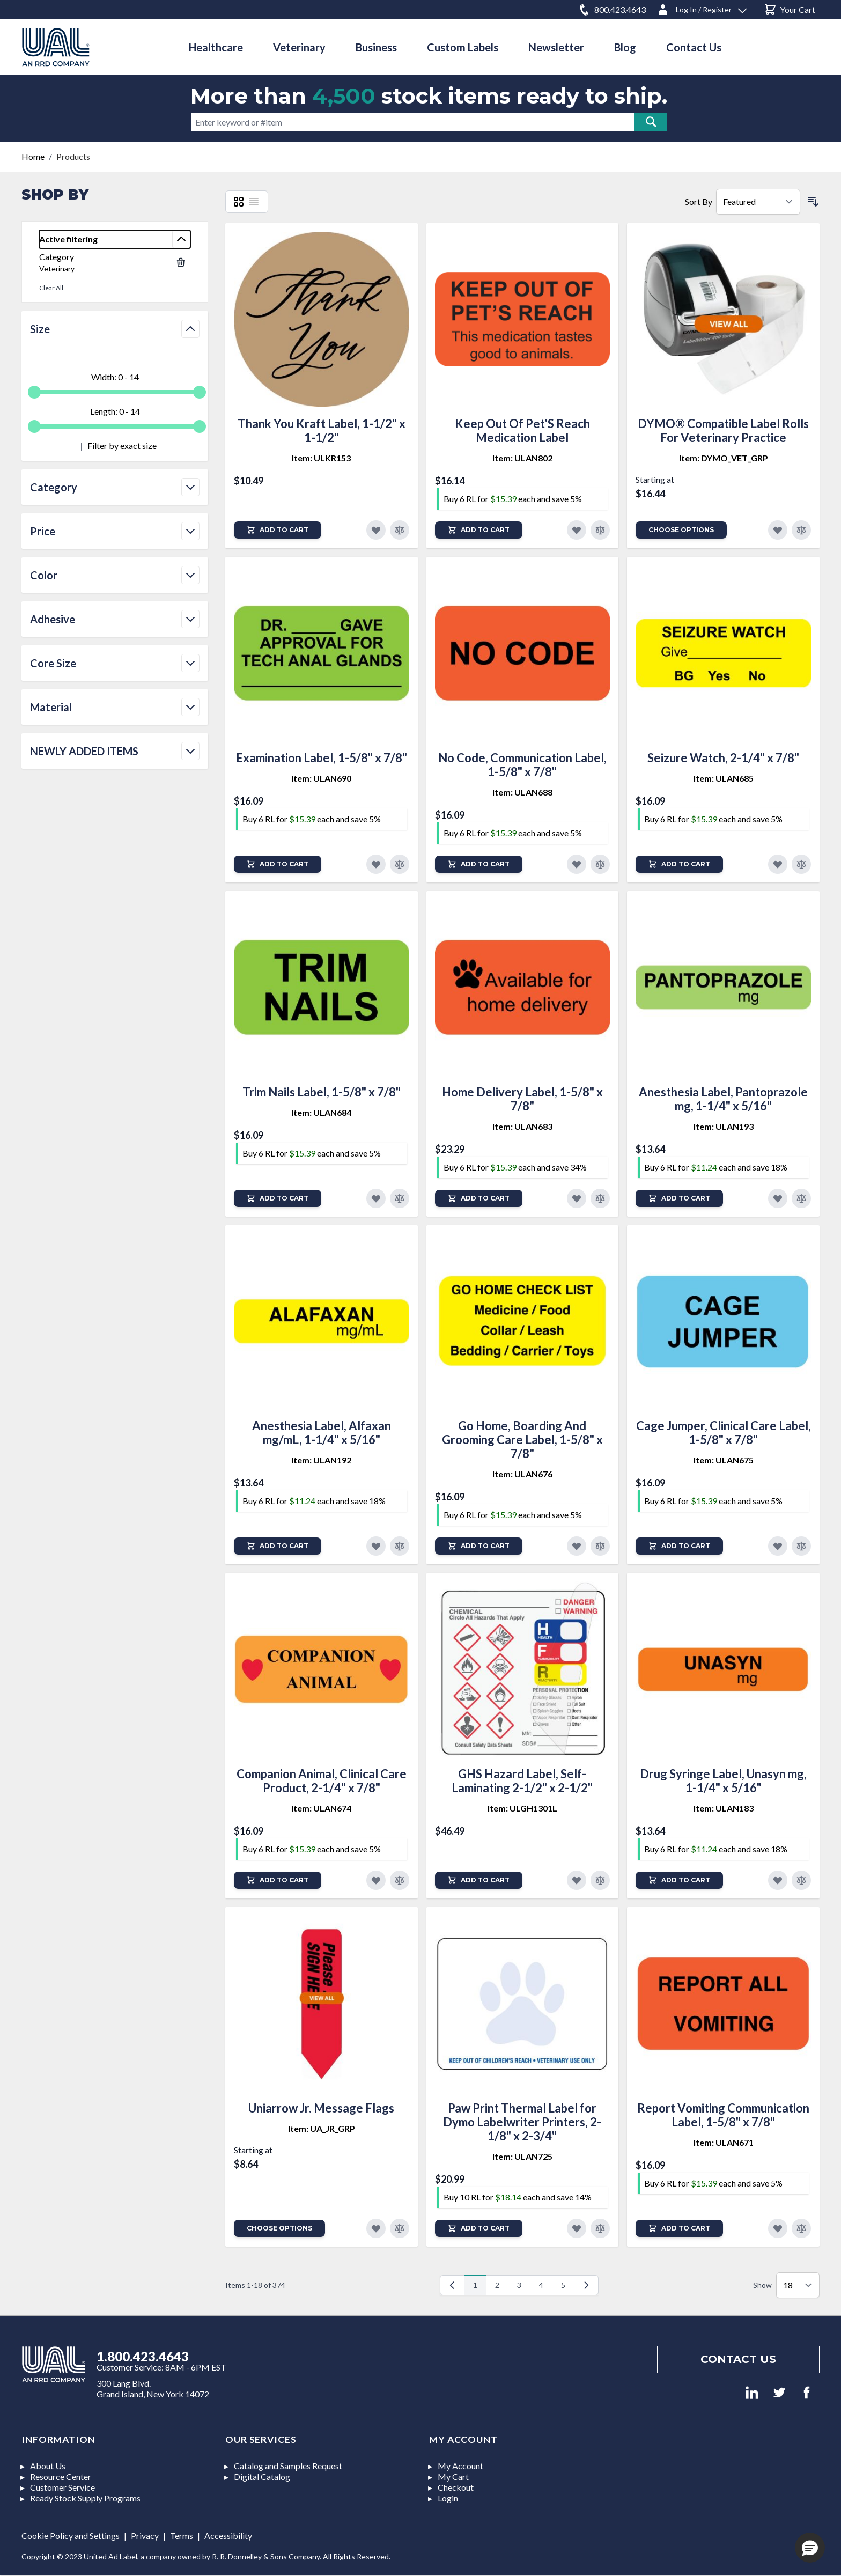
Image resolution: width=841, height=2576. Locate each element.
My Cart (453, 2476)
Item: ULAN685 (724, 778)
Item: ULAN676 (522, 1474)
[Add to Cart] (277, 530)
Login (448, 2498)
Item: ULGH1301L (522, 1808)
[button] (810, 2548)
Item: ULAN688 (522, 792)
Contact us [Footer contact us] (738, 2359)
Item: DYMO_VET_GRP (723, 458)
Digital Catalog (262, 2476)
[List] (253, 201)
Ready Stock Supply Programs (85, 2498)
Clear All (51, 288)
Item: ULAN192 (321, 1460)
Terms (181, 2535)
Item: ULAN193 (724, 1126)
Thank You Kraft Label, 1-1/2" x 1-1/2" (321, 430)
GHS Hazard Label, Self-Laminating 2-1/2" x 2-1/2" (522, 1781)
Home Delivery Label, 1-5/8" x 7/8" (522, 1099)
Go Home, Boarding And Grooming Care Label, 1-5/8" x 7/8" (522, 1439)
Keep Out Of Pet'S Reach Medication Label (522, 430)
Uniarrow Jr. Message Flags (321, 2108)
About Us (47, 2466)
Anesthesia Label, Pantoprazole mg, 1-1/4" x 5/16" (723, 1099)
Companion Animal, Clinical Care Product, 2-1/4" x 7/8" (322, 1781)
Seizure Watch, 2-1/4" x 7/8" (723, 757)
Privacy (145, 2535)
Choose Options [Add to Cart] (681, 530)
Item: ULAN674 (321, 1808)
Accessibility (228, 2535)
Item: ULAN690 (321, 778)
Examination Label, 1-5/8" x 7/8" (321, 757)
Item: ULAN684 (321, 1112)
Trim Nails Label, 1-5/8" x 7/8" (321, 1092)
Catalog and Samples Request (288, 2466)
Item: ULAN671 (724, 2142)
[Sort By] (758, 202)
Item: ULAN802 (522, 458)
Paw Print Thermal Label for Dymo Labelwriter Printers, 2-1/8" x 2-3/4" (522, 2122)
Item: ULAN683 (522, 1126)
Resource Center (60, 2476)
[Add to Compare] (399, 530)
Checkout (456, 2487)
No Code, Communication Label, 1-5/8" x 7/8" (522, 764)
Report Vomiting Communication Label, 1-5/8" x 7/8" (723, 2115)
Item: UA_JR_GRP (321, 2128)
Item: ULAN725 (522, 2156)
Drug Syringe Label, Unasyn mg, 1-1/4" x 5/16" (723, 1781)
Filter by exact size (121, 445)
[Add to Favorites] (376, 530)
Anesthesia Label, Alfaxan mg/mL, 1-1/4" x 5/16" (321, 1432)
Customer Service (62, 2487)
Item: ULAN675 (724, 1460)
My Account (460, 2466)
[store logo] (55, 47)
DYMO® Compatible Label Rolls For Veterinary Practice (723, 430)
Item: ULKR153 (321, 458)
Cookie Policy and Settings (70, 2535)
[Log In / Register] (701, 8)
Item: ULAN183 (724, 1808)
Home (33, 156)
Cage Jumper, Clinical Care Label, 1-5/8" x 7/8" (723, 1432)
